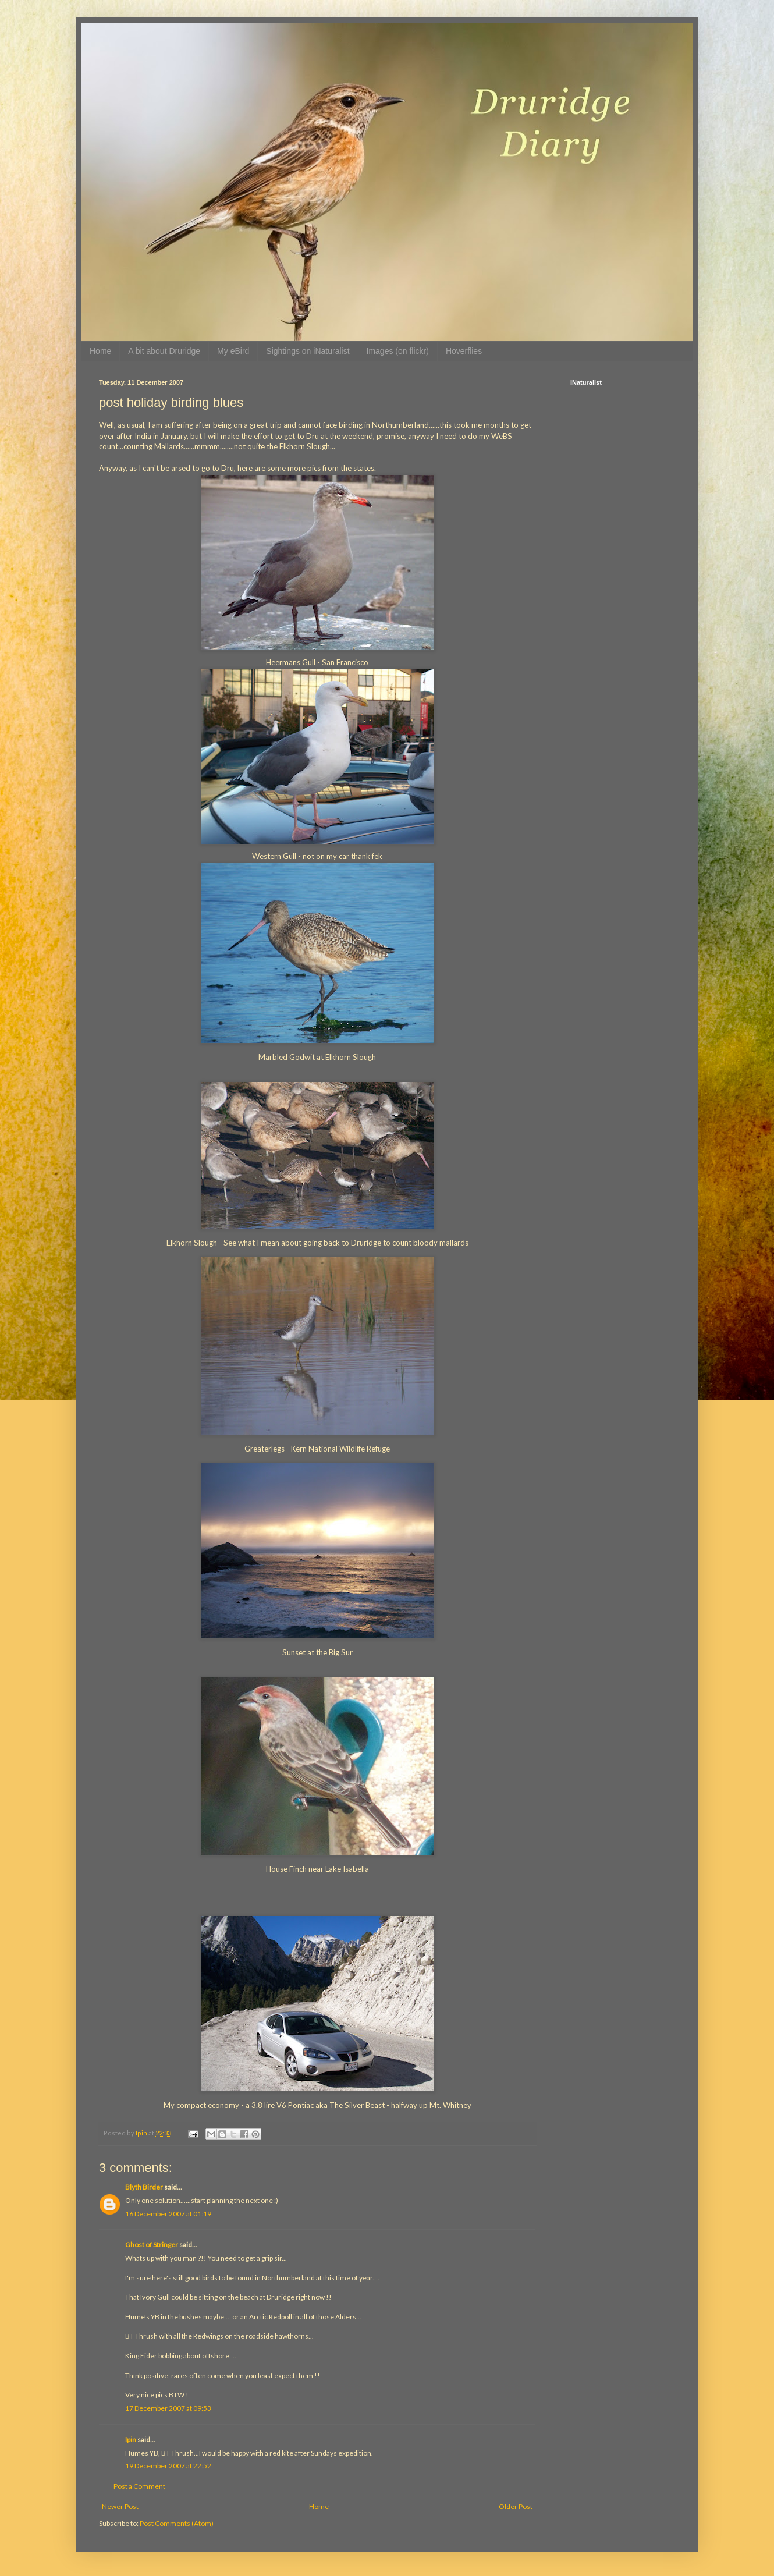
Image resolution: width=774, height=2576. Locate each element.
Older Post (515, 2506)
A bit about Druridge (164, 351)
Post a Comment (139, 2486)
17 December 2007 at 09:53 (168, 2408)
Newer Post (120, 2506)
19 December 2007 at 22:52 (168, 2465)
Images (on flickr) (398, 351)
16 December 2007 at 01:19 (168, 2213)
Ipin (130, 2439)
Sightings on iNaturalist (307, 351)
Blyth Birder (144, 2187)
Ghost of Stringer (151, 2244)
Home (100, 351)
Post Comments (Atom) (177, 2523)
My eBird (233, 351)
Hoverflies (464, 351)
